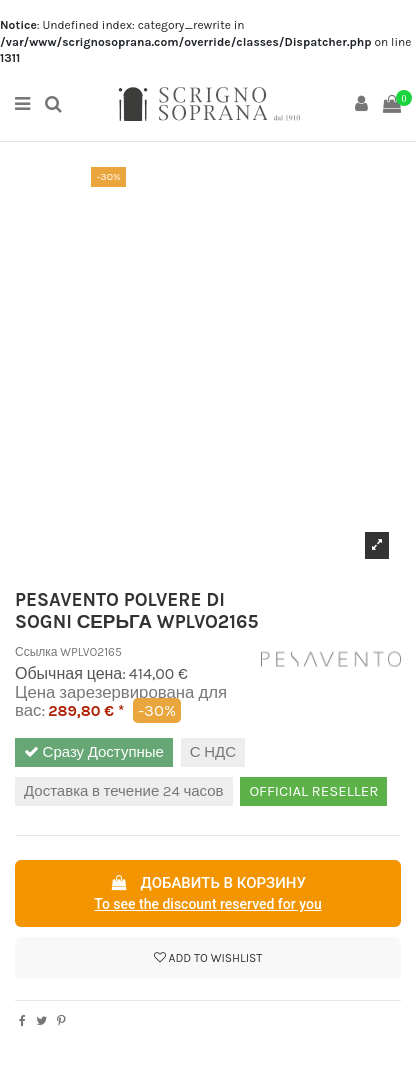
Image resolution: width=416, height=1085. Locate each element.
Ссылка (36, 652)
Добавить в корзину (208, 895)
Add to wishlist (208, 958)
